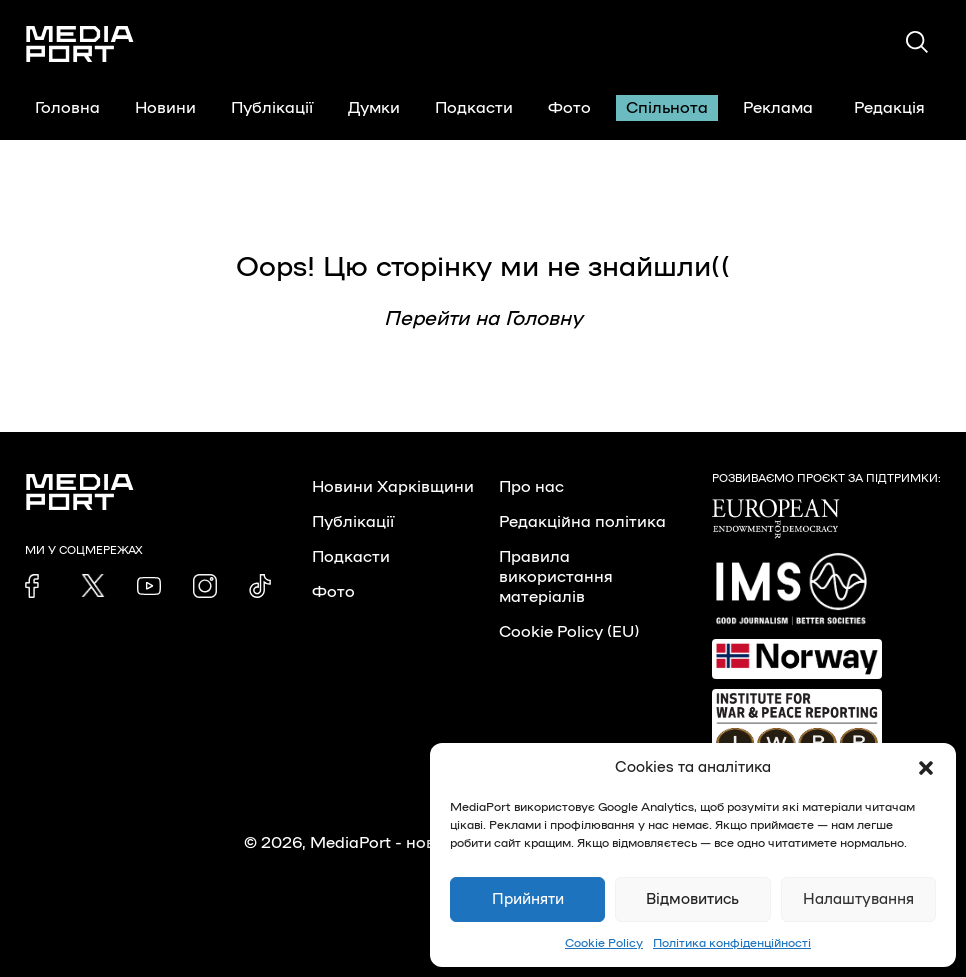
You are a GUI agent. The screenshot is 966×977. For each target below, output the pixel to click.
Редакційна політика (582, 522)
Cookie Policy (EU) (569, 632)
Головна (67, 108)
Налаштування (858, 899)
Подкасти (474, 108)
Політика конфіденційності (732, 943)
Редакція (902, 108)
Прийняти (528, 899)
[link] (37, 586)
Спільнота (667, 108)
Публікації (272, 108)
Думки (374, 108)
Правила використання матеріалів (556, 577)
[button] (926, 768)
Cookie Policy (604, 943)
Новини (165, 108)
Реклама (778, 108)
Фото (569, 108)
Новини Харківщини (393, 487)
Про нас (531, 487)
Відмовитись (692, 899)
